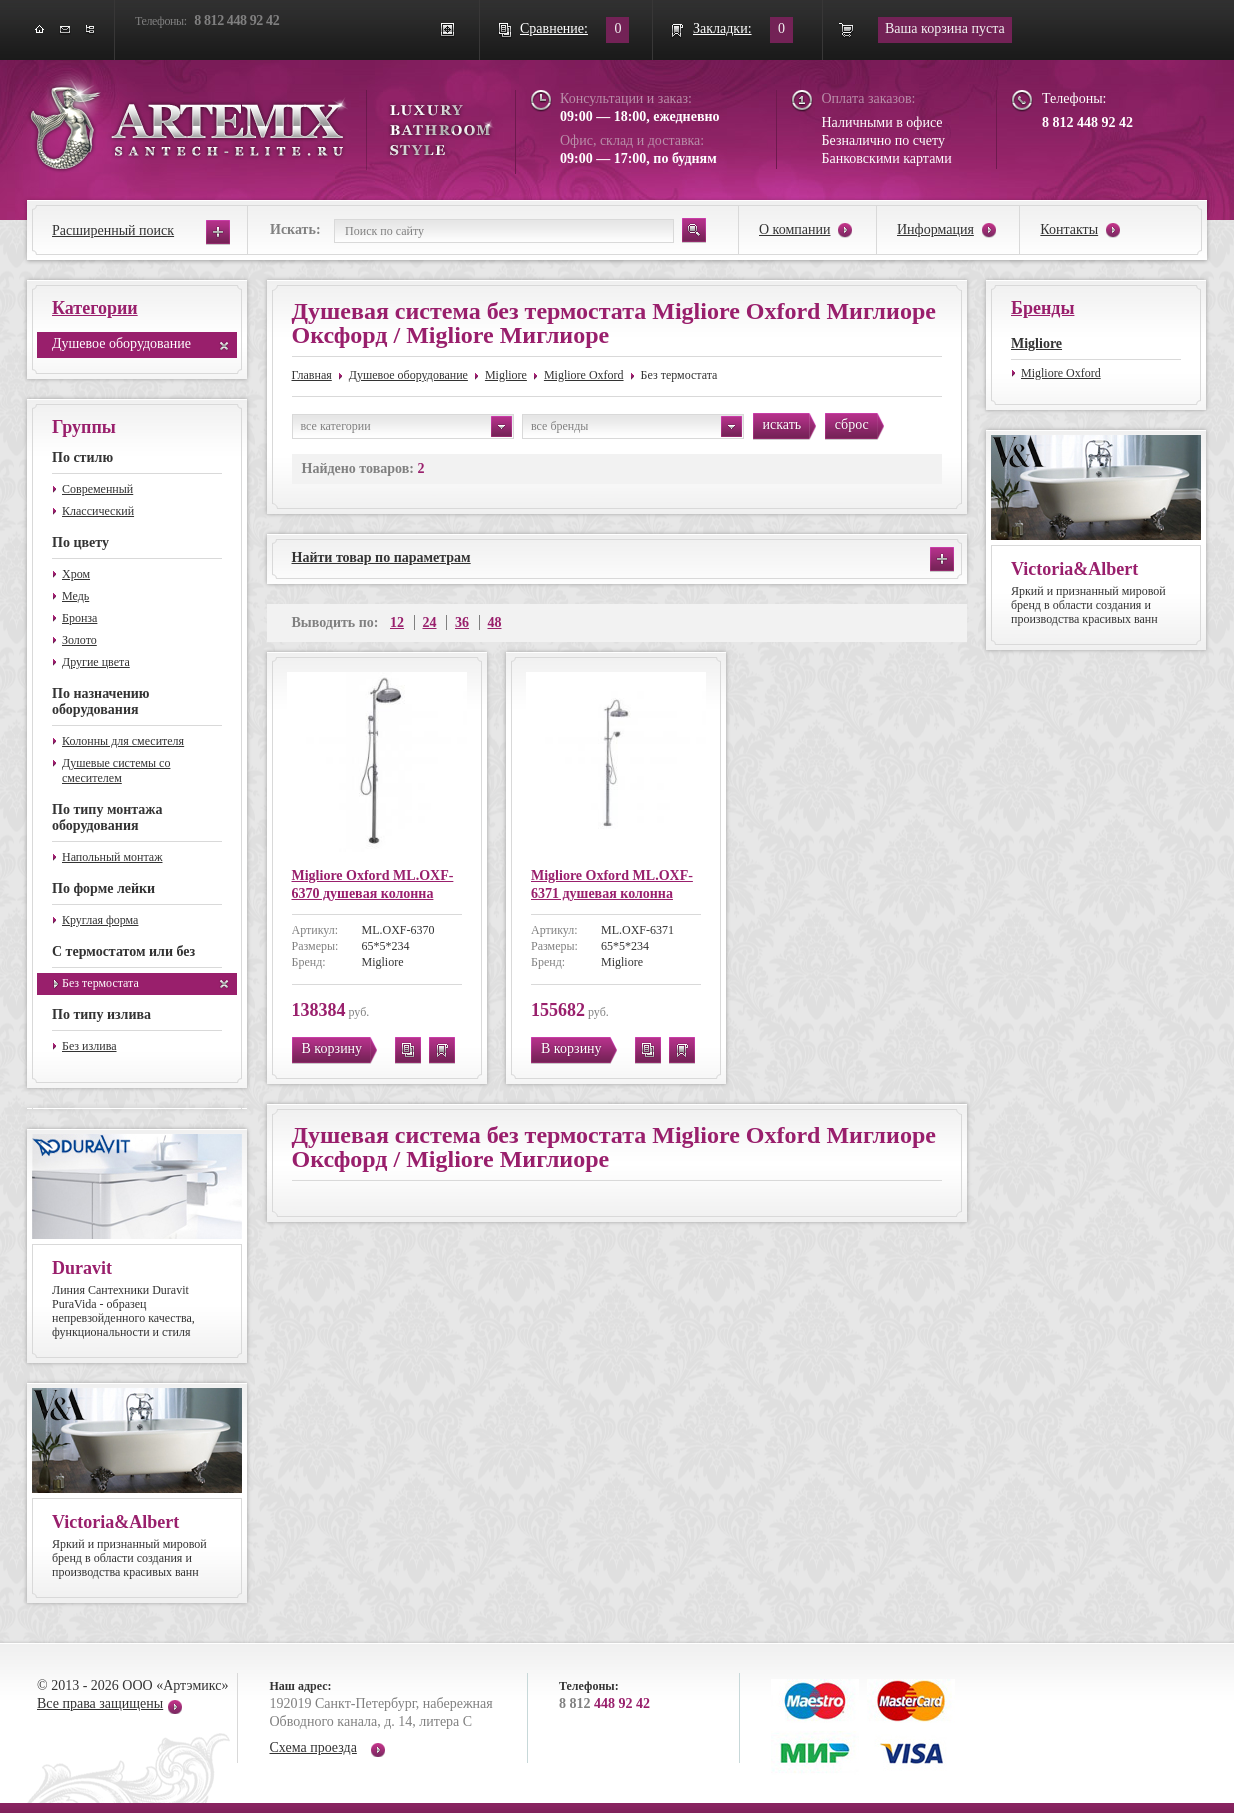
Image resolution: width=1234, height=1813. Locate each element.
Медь (75, 596)
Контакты (1069, 229)
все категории (406, 426)
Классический (98, 511)
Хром (76, 574)
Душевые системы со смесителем (116, 770)
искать (782, 424)
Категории (95, 308)
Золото (79, 640)
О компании (794, 229)
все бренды (636, 426)
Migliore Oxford (584, 375)
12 (397, 622)
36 (462, 622)
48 (495, 622)
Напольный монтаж (112, 857)
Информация (935, 229)
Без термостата (100, 983)
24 (430, 622)
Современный (97, 489)
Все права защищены (100, 1703)
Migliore (506, 375)
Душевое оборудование (121, 343)
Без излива (89, 1046)
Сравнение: (554, 28)
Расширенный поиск (113, 230)
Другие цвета (96, 662)
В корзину (332, 1048)
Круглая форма (100, 920)
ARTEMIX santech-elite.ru (261, 121)
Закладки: (722, 28)
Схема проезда (313, 1747)
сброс (852, 424)
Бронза (79, 618)
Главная (312, 375)
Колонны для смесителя (123, 741)
